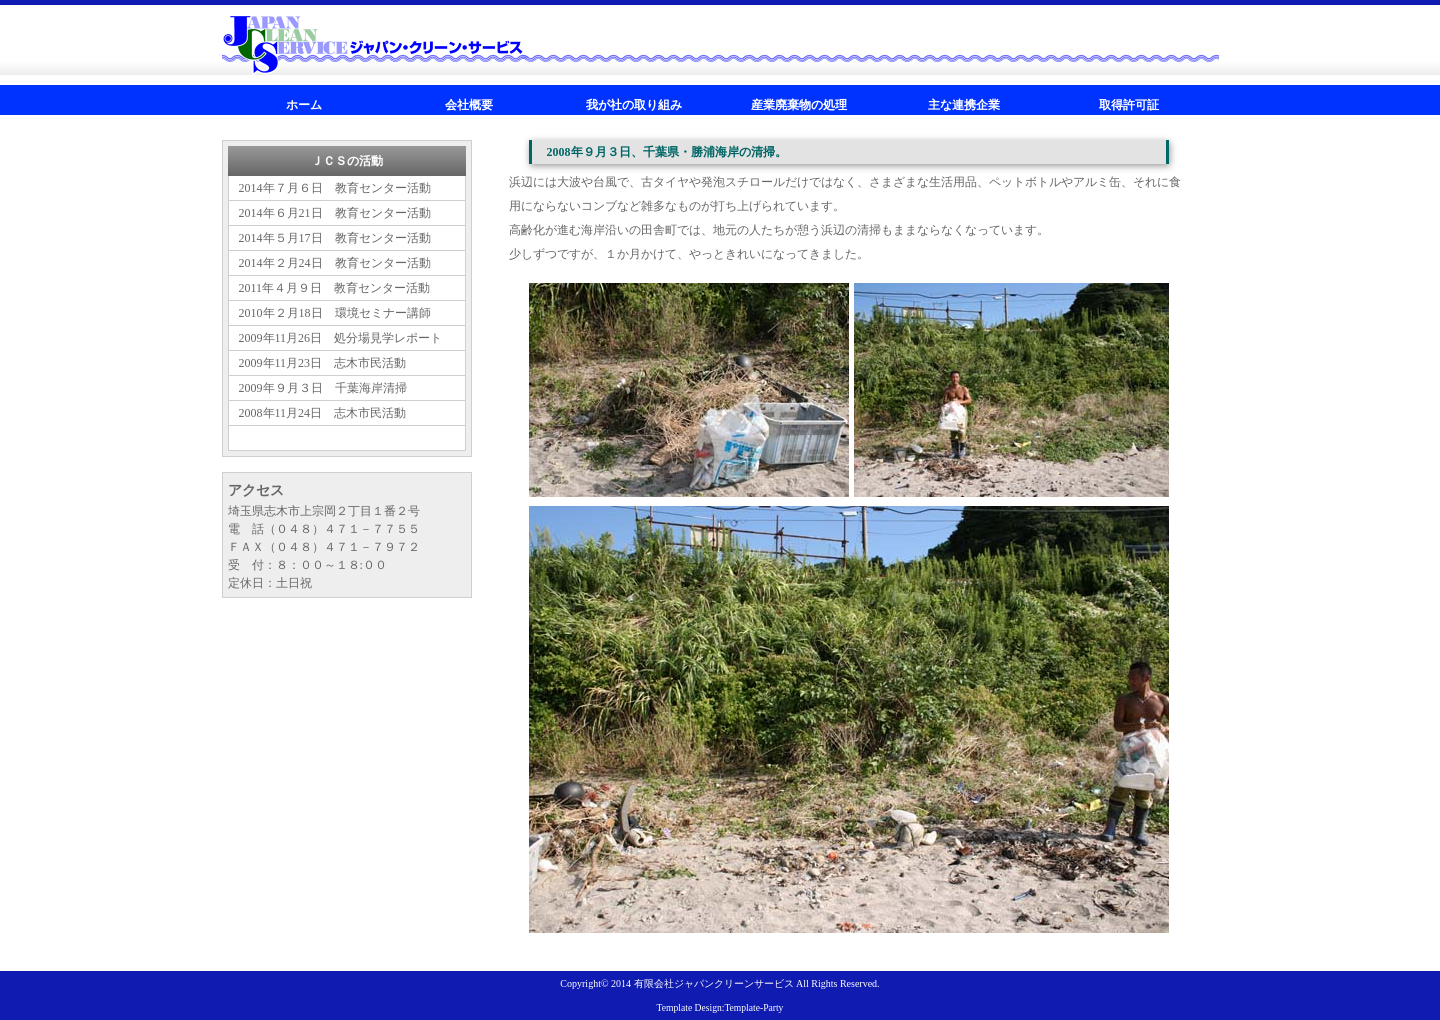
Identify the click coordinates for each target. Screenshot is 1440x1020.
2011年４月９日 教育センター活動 (335, 288)
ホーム (304, 105)
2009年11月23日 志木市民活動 (323, 363)
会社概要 (469, 105)
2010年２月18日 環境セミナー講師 (335, 313)
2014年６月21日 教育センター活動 (335, 213)
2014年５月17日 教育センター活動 (335, 238)
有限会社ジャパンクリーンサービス (714, 983)
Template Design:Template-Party (720, 1007)
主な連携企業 (964, 105)
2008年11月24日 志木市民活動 (323, 413)
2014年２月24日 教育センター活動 (335, 263)
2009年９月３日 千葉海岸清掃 (323, 388)
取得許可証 (1129, 105)
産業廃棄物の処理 (799, 105)
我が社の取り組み (634, 105)
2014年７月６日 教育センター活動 (335, 188)
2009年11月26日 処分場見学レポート (341, 338)
